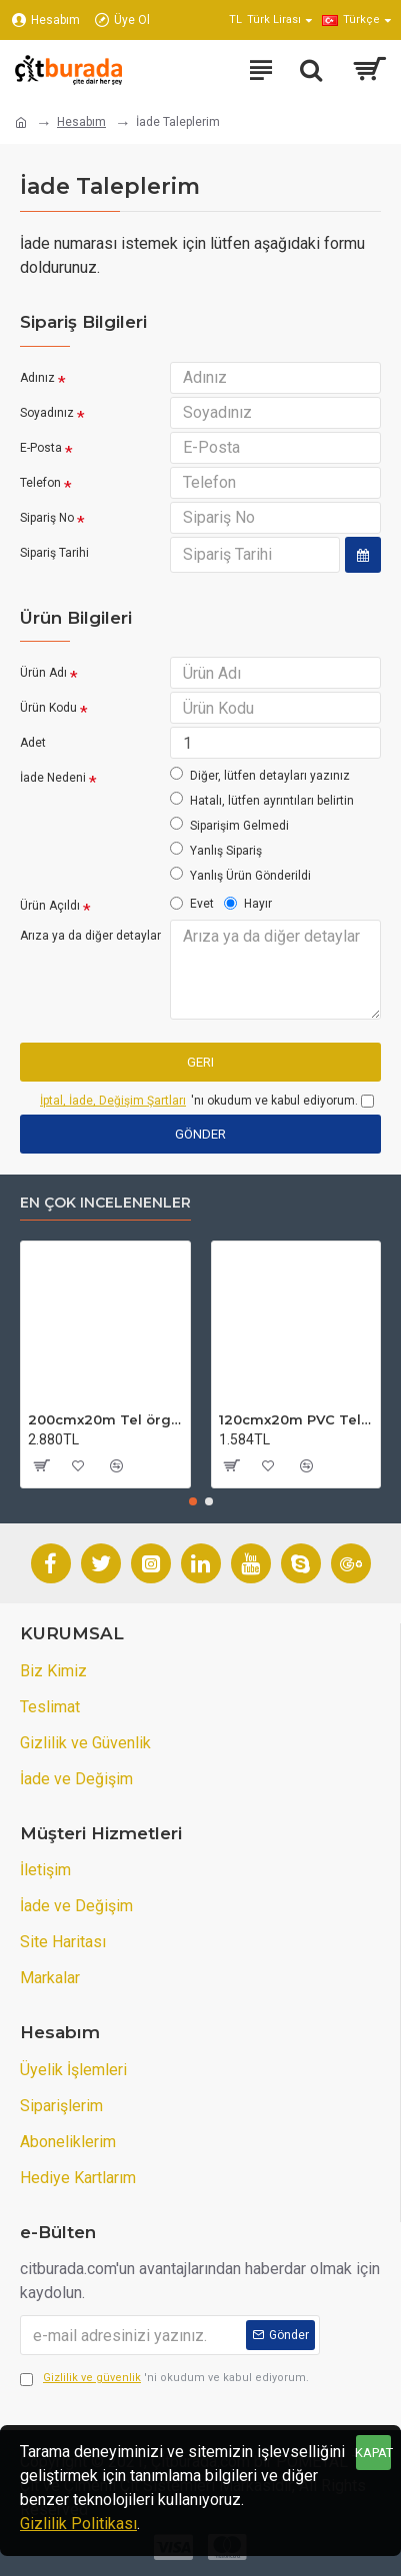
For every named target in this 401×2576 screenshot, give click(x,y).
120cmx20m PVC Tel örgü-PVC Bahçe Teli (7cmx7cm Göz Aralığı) (296, 1419)
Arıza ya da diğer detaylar (90, 936)
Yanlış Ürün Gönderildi (240, 875)
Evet (192, 904)
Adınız (37, 378)
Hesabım (81, 122)
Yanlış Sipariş (216, 850)
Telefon (40, 483)
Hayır (248, 904)
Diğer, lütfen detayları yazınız (260, 775)
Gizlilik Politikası (78, 2523)
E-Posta (41, 448)
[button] (193, 1501)
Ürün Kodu (48, 708)
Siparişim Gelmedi (229, 825)
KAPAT (373, 2452)
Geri (200, 1062)
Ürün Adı (43, 673)
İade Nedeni (53, 778)
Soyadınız (47, 413)
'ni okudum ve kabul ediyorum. (164, 2378)
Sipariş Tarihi (54, 553)
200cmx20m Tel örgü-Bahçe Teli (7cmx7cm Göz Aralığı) (105, 1419)
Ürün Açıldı (50, 906)
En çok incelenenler (105, 1203)
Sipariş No (47, 518)
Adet (33, 743)
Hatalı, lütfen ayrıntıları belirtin (262, 800)
